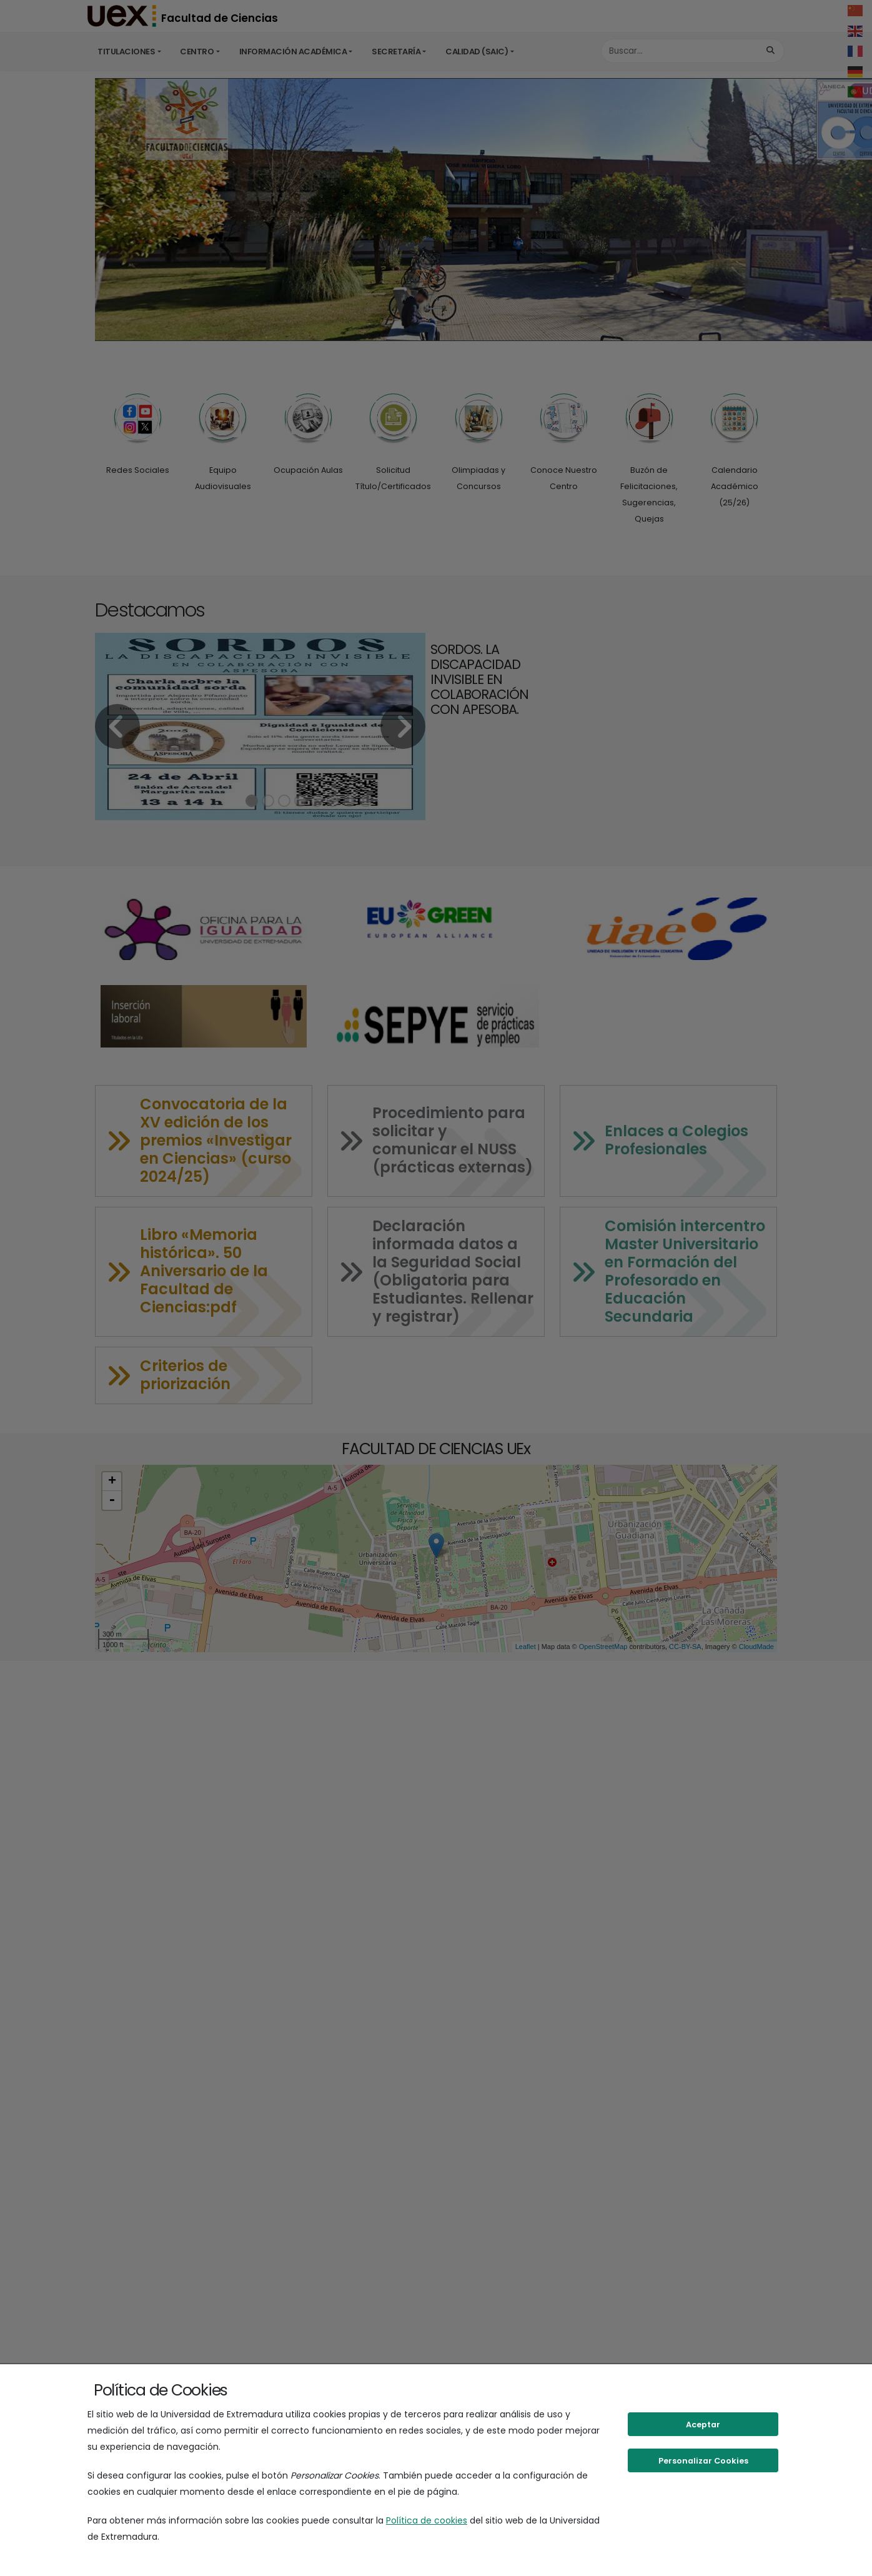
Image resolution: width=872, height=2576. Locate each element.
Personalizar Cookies (703, 2460)
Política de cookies (426, 2520)
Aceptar (703, 2424)
